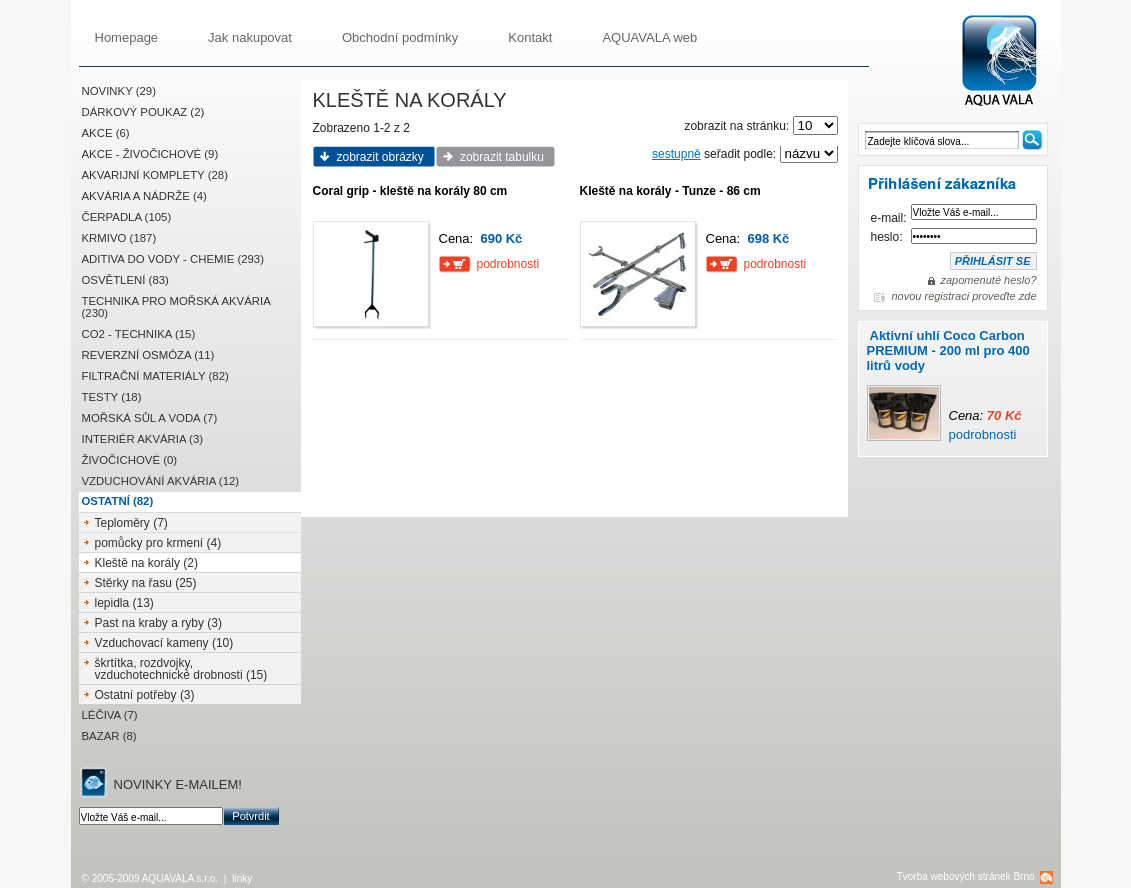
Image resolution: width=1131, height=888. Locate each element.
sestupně (676, 154)
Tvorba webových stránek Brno (966, 876)
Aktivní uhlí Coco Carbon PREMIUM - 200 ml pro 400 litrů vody (948, 350)
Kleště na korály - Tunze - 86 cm (670, 191)
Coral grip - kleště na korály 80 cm (410, 191)
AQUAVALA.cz (1007, 61)
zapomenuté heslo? (988, 280)
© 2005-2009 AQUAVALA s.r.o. (150, 878)
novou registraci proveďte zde (963, 296)
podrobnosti (983, 434)
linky (242, 878)
